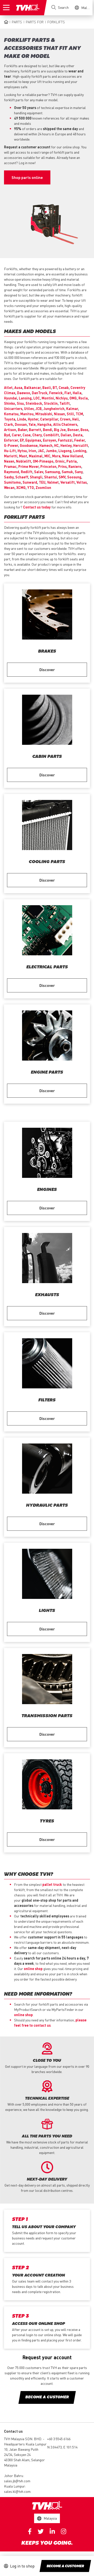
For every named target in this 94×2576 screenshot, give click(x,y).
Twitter (41, 2531)
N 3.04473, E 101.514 (62, 2447)
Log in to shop (22, 2566)
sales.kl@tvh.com (17, 2491)
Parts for (35, 22)
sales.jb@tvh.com (17, 2481)
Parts (17, 22)
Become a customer (65, 2566)
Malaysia (10, 2465)
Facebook (30, 2531)
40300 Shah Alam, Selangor (24, 2459)
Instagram (63, 2531)
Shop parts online (27, 177)
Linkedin (52, 2531)
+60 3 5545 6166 (58, 2438)
